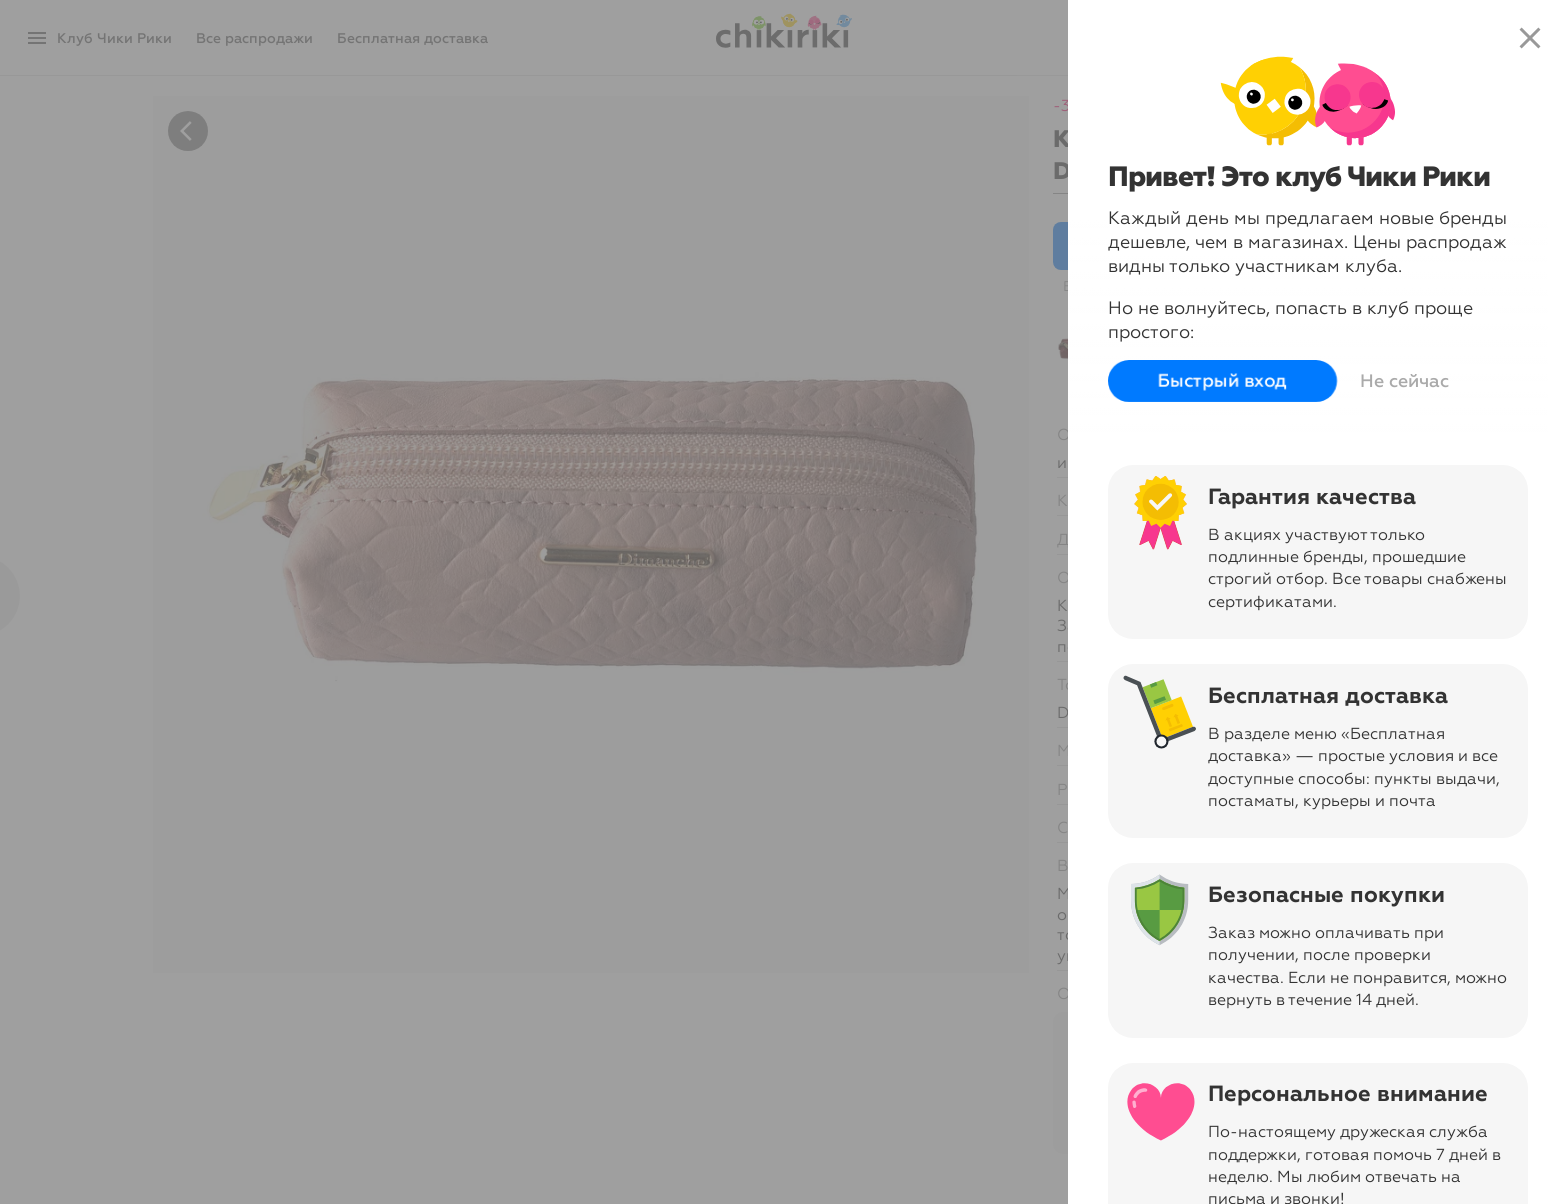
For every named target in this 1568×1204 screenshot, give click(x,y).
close (1530, 38)
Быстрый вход (1222, 381)
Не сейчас (1404, 381)
